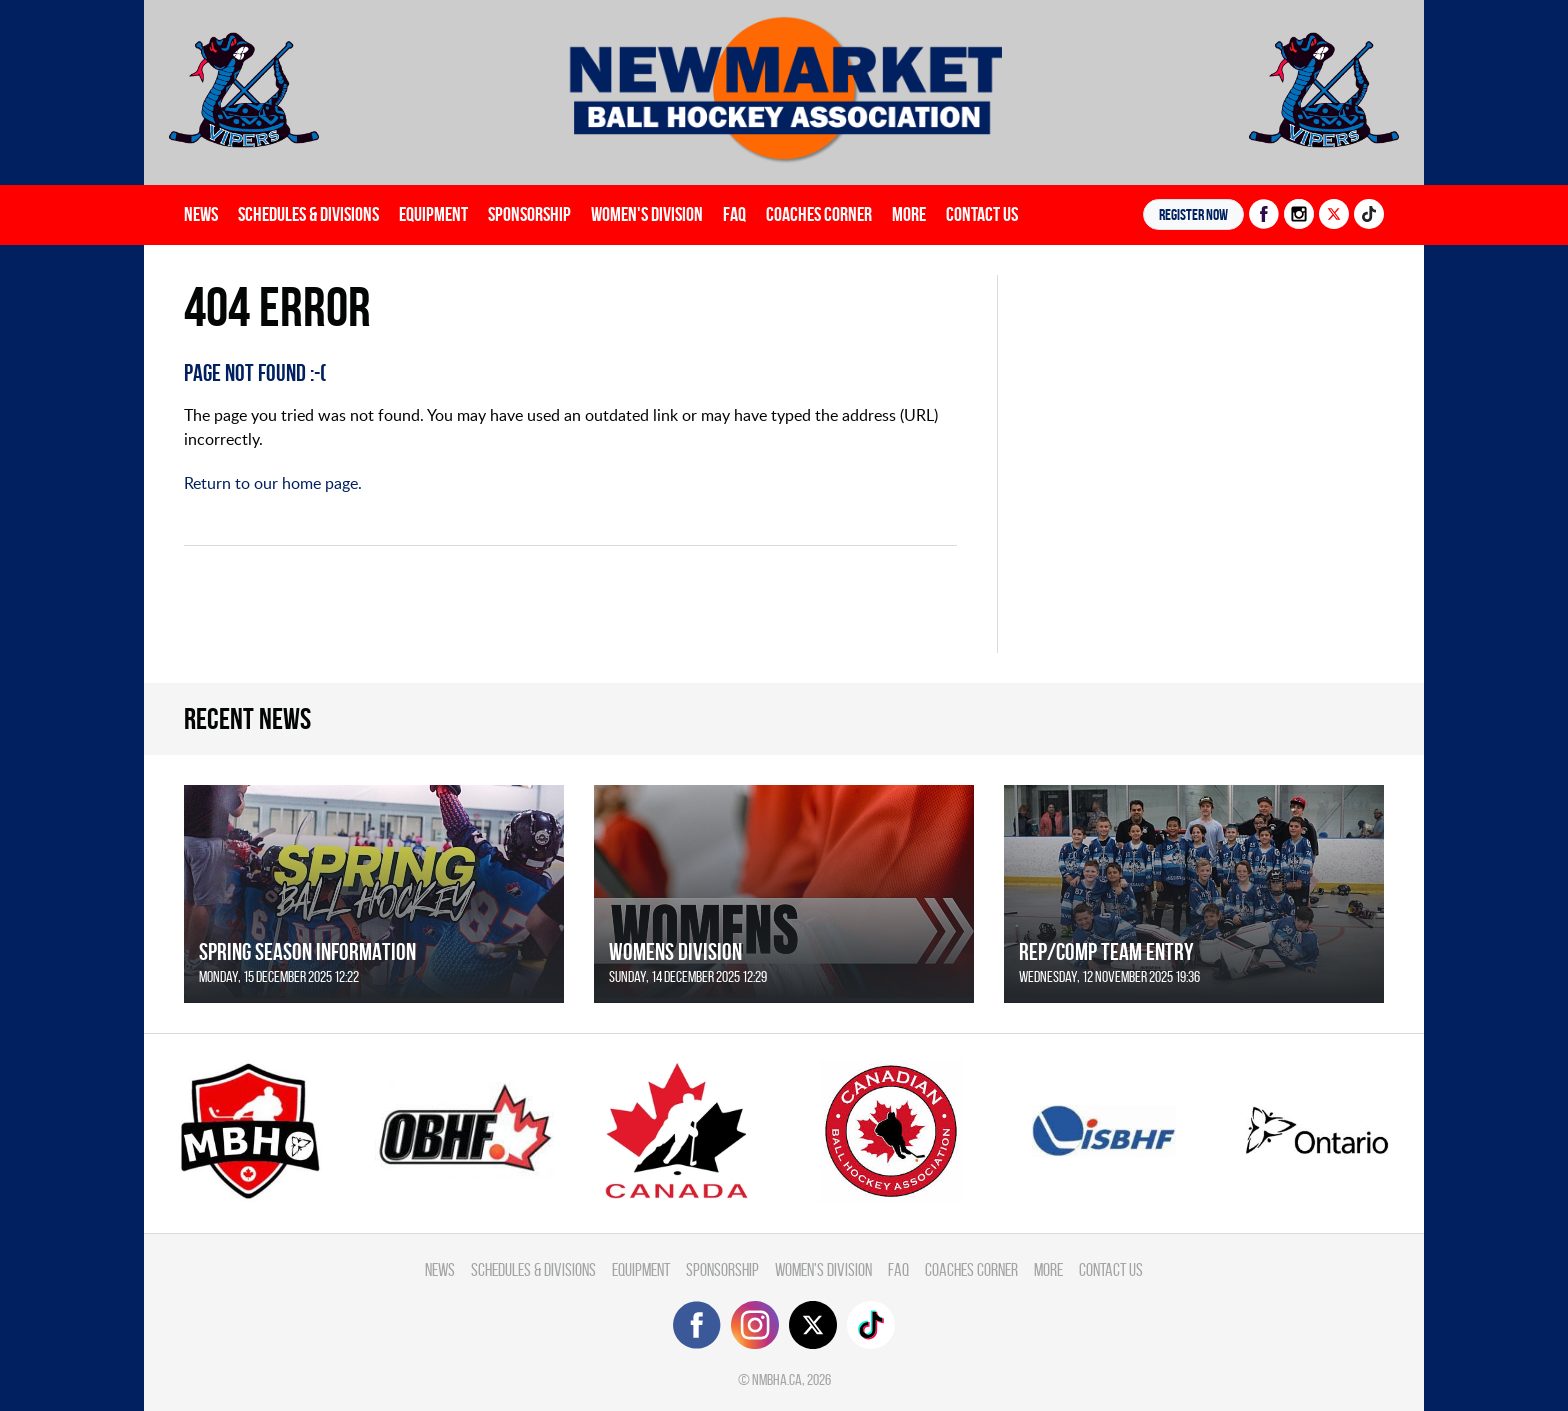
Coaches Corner (819, 214)
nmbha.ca (777, 1379)
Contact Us (982, 214)
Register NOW (1193, 214)
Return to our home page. (273, 483)
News (201, 214)
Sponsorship (529, 214)
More (909, 214)
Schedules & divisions (308, 214)
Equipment (433, 214)
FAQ (734, 214)
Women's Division (647, 214)
